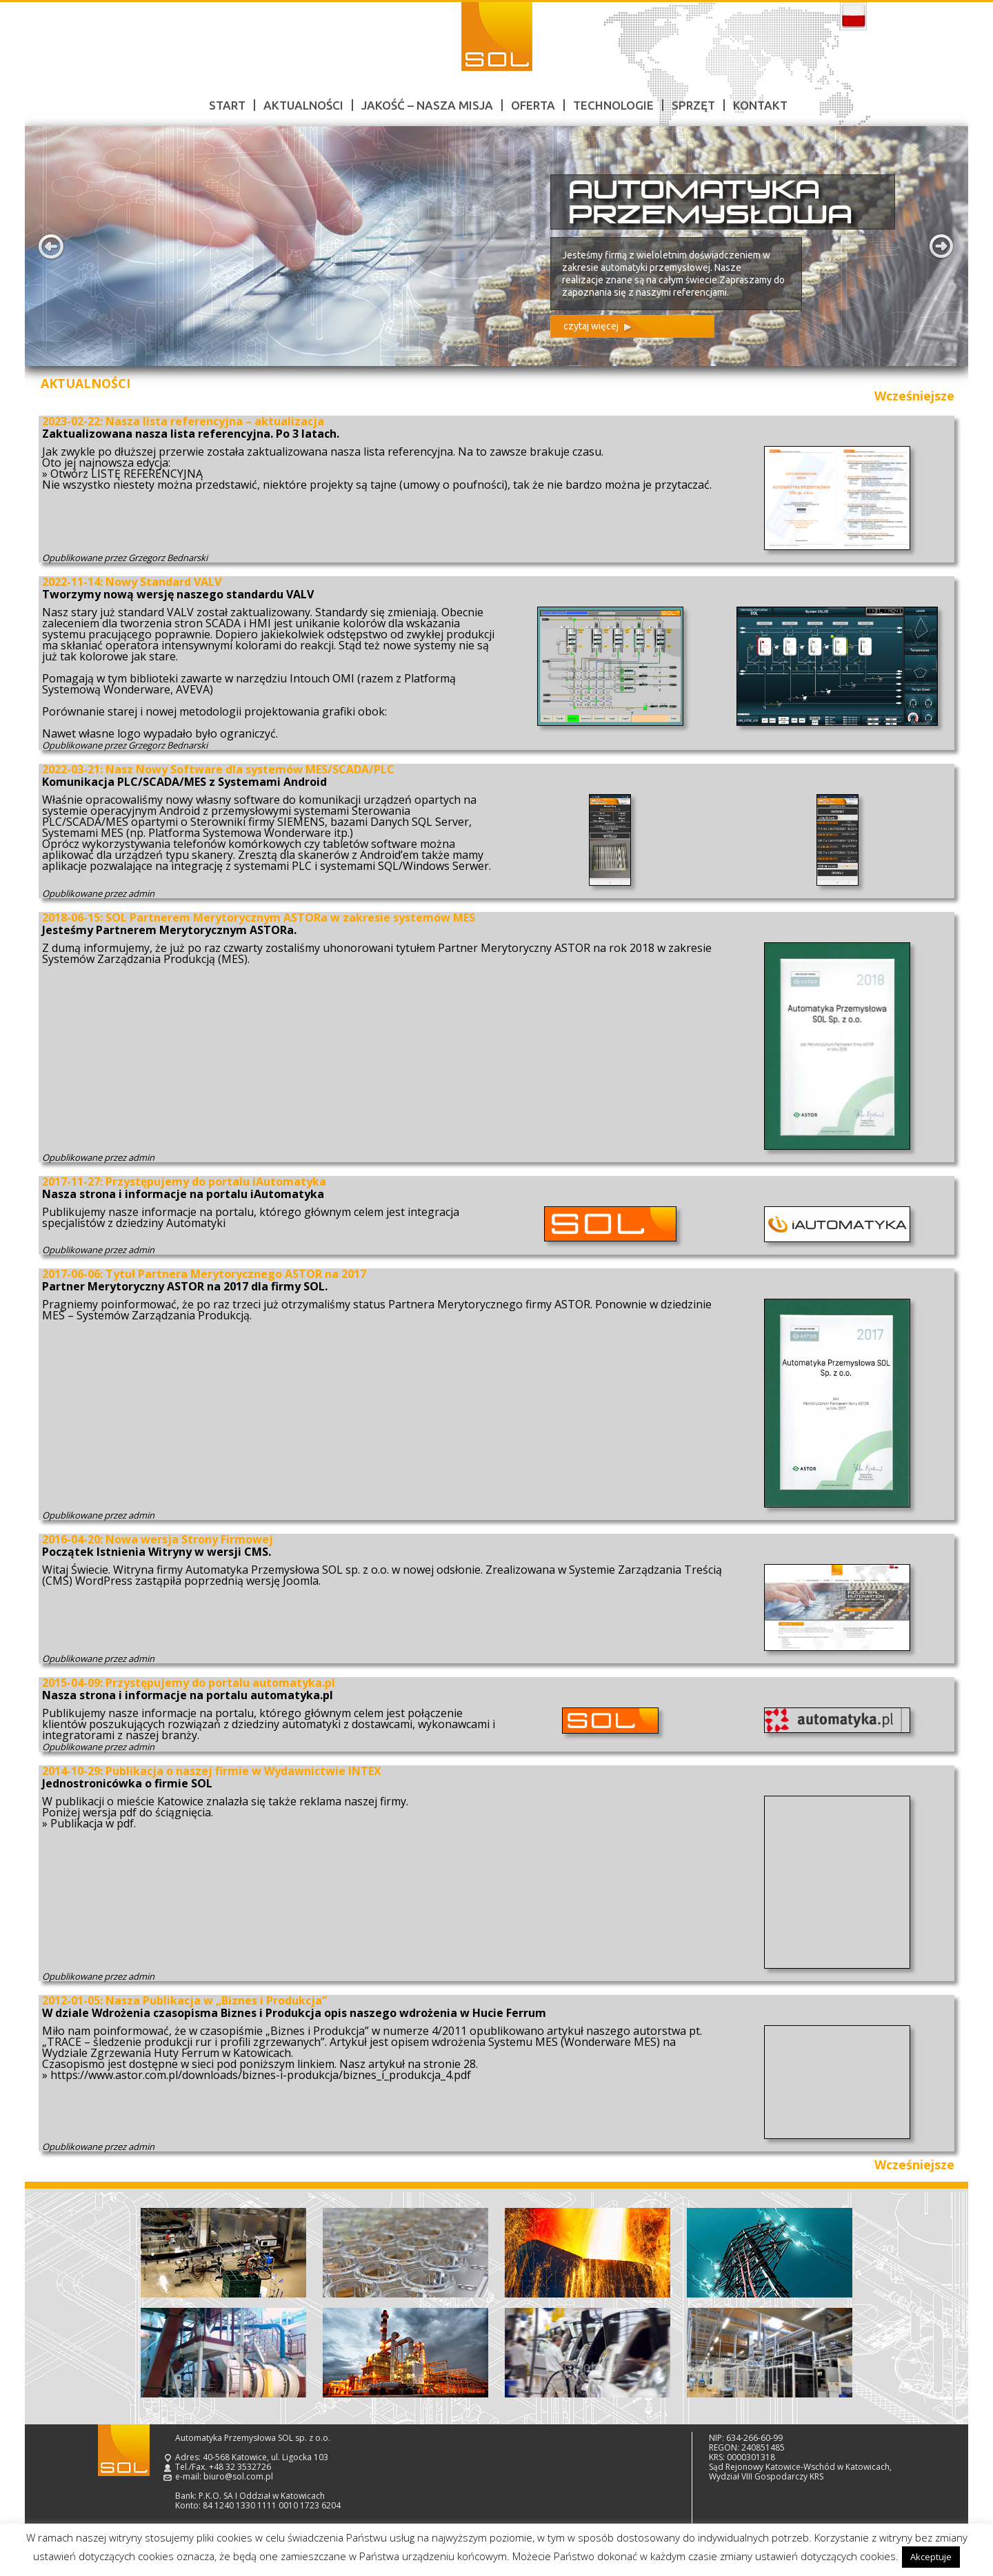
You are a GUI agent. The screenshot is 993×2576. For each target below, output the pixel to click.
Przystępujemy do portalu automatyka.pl (220, 1682)
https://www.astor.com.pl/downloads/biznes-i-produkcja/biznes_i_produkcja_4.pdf (260, 2074)
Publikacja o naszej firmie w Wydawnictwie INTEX (243, 1770)
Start (227, 105)
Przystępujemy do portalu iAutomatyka (216, 1181)
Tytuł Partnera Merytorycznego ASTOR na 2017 (236, 1273)
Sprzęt (693, 105)
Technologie (613, 105)
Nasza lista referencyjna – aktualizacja (215, 421)
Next (942, 246)
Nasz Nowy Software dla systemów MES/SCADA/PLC (250, 769)
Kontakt (760, 105)
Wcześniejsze (914, 395)
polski (853, 16)
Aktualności (303, 105)
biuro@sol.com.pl (238, 2476)
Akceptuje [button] (931, 2556)
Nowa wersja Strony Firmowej (189, 1539)
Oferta (533, 105)
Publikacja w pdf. (93, 1823)
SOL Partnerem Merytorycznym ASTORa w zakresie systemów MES (290, 917)
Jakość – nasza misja (427, 105)
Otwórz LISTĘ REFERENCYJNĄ (126, 473)
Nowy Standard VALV (163, 581)
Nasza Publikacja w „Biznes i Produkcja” (216, 2000)
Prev (51, 246)
